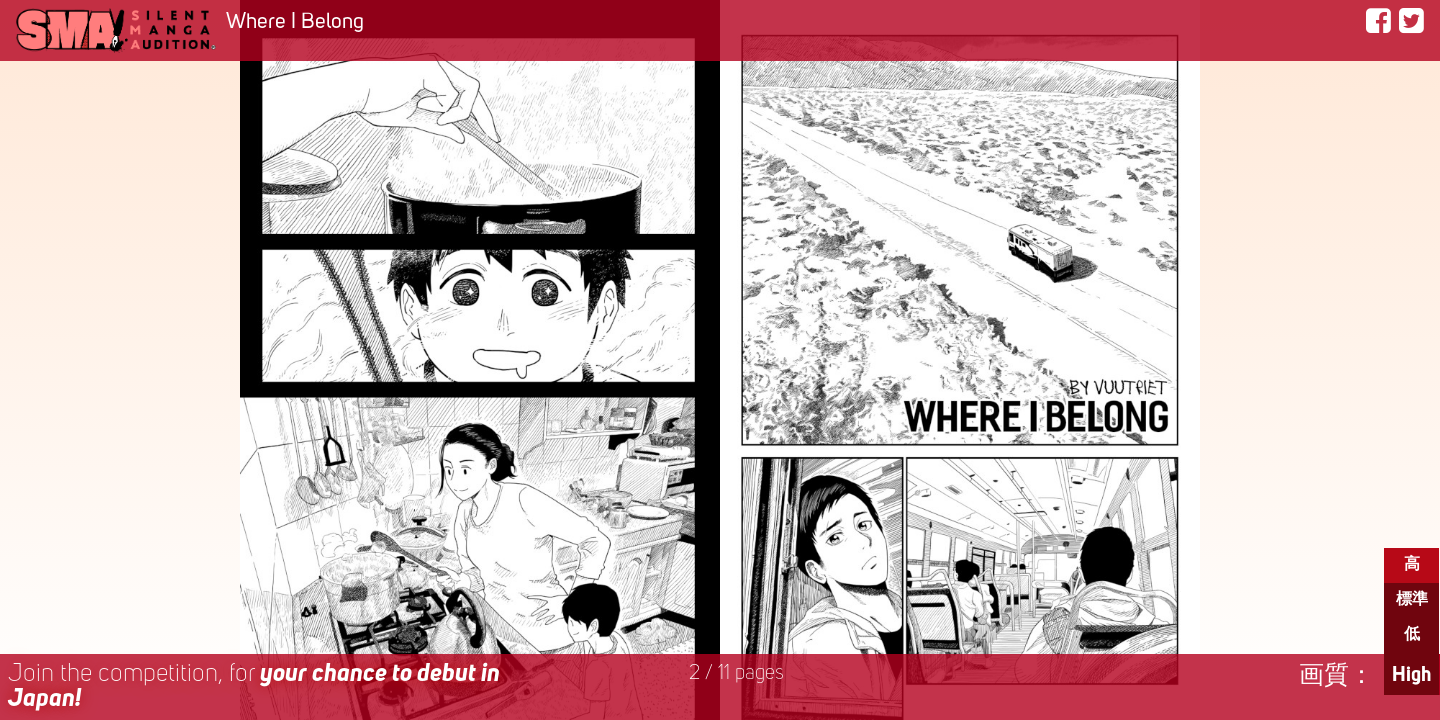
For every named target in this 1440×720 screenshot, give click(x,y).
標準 (1412, 600)
